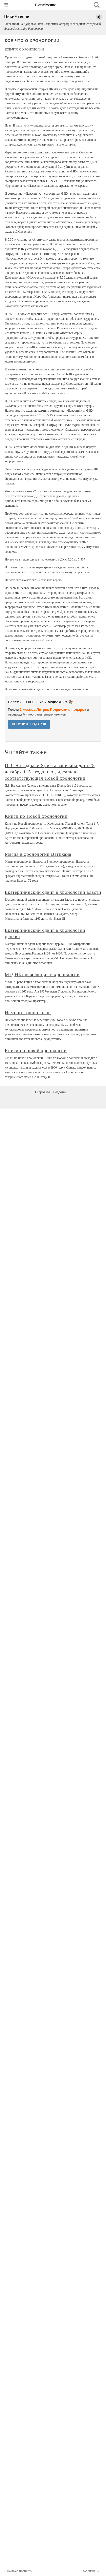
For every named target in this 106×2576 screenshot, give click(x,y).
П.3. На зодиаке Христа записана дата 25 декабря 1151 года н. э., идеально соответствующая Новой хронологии (50, 772)
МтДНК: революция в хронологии (42, 974)
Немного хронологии (28, 1012)
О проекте (42, 1092)
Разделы (59, 1092)
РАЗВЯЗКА (89, 2571)
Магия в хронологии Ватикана (38, 854)
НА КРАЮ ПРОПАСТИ (19, 2571)
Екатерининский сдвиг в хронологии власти (53, 892)
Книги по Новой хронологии (36, 816)
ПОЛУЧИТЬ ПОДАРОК (29, 724)
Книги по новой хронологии (36, 1050)
